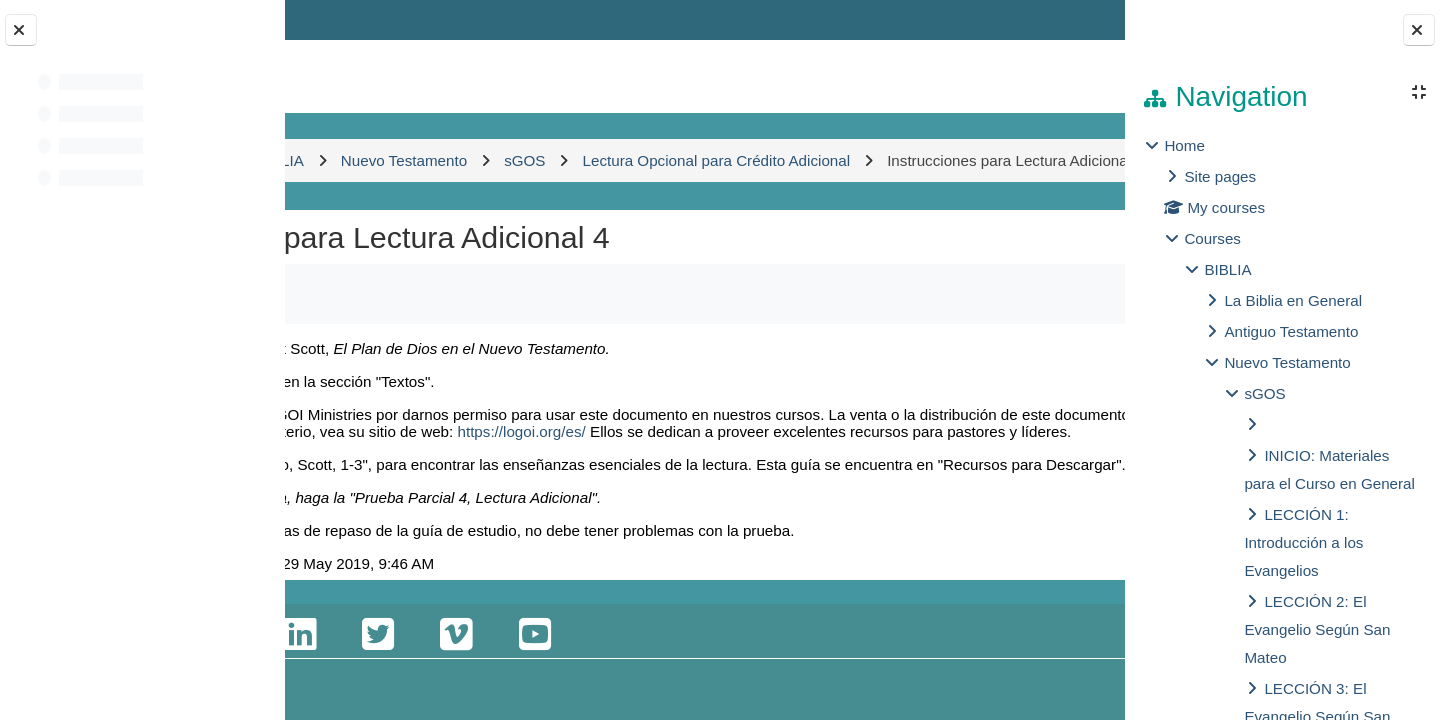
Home (1184, 145)
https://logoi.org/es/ (435, 491)
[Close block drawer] (1419, 30)
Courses (1212, 238)
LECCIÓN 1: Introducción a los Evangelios (1303, 542)
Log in (1067, 19)
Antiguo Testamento (1291, 331)
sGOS (1264, 393)
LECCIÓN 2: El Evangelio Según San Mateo (1317, 629)
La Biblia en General (1293, 300)
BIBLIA (1227, 269)
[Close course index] (21, 30)
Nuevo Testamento (1287, 362)
